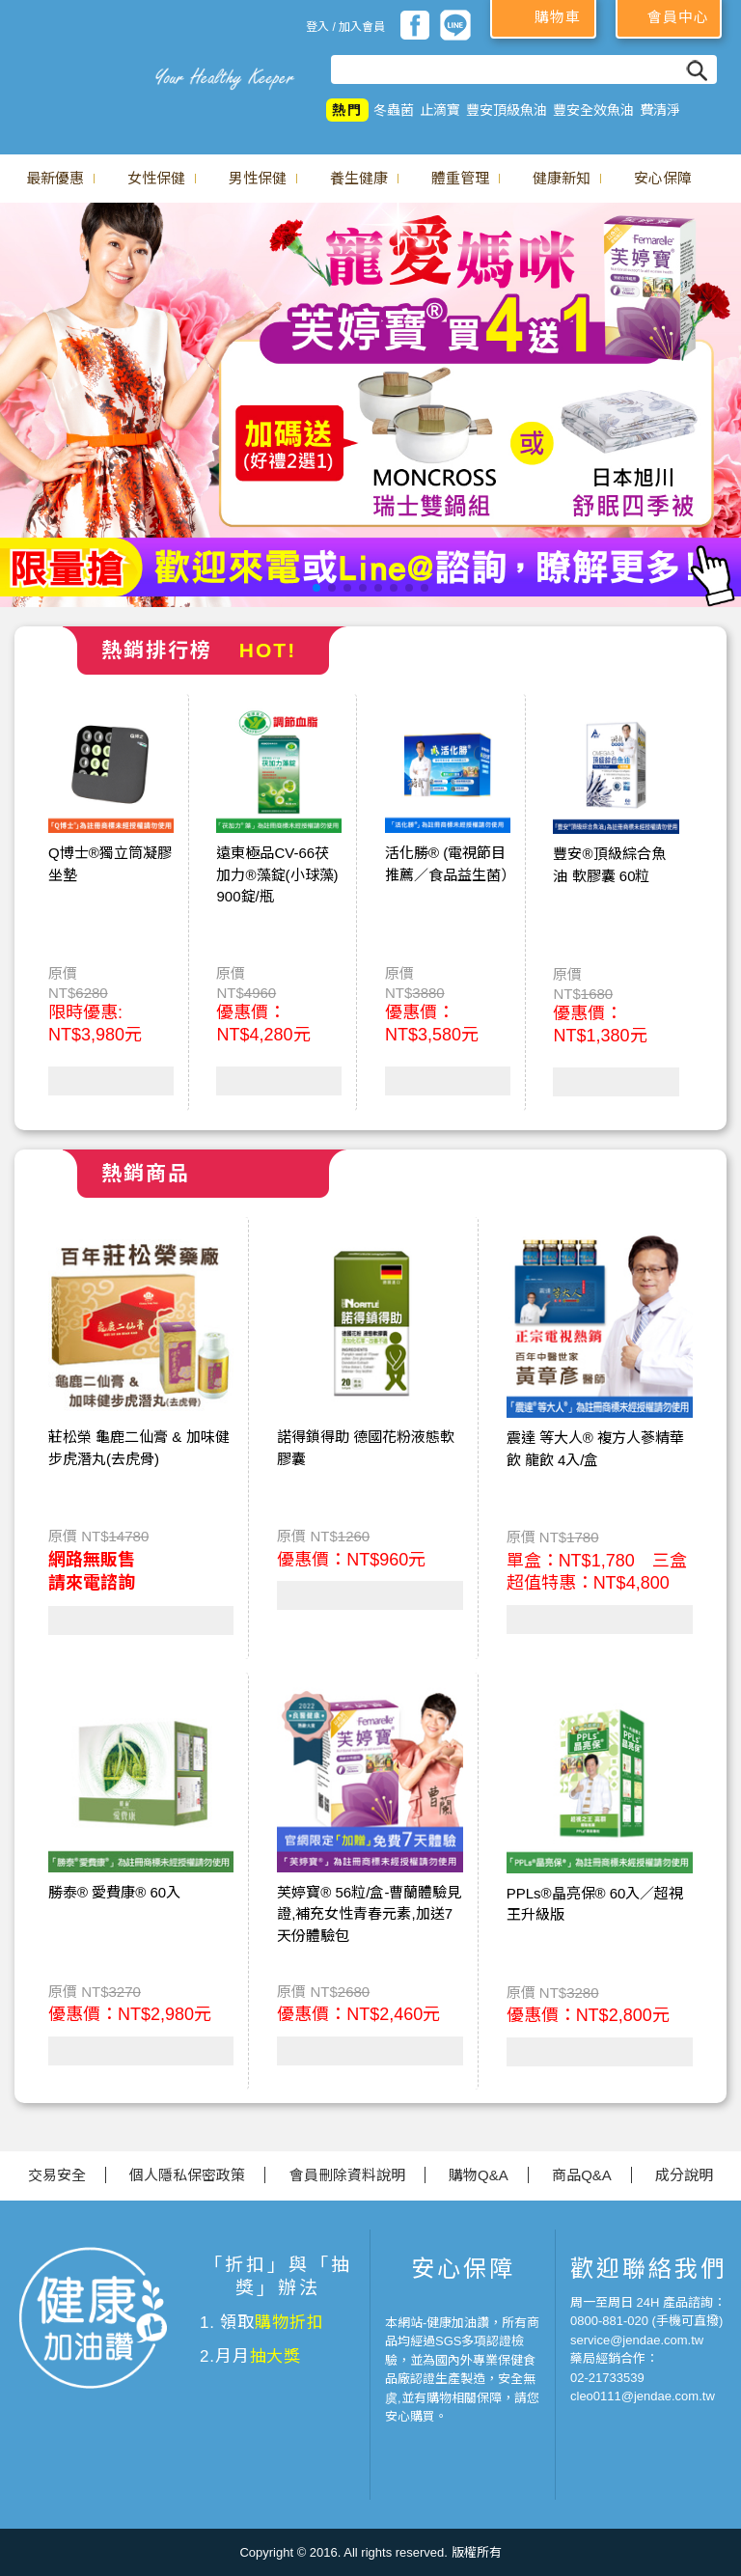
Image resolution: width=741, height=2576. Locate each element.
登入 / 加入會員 (345, 27)
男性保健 (258, 178)
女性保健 (156, 178)
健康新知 (561, 178)
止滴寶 (440, 110)
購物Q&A (478, 2175)
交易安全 (57, 2175)
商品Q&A (582, 2175)
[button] (316, 588)
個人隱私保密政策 (187, 2175)
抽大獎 (276, 2356)
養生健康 (359, 178)
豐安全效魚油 (593, 110)
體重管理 (460, 178)
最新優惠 (55, 178)
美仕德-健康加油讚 (72, 67)
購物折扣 (289, 2322)
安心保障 (663, 178)
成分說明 (684, 2175)
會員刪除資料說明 (347, 2175)
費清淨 (660, 110)
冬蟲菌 (393, 110)
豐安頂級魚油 (506, 110)
